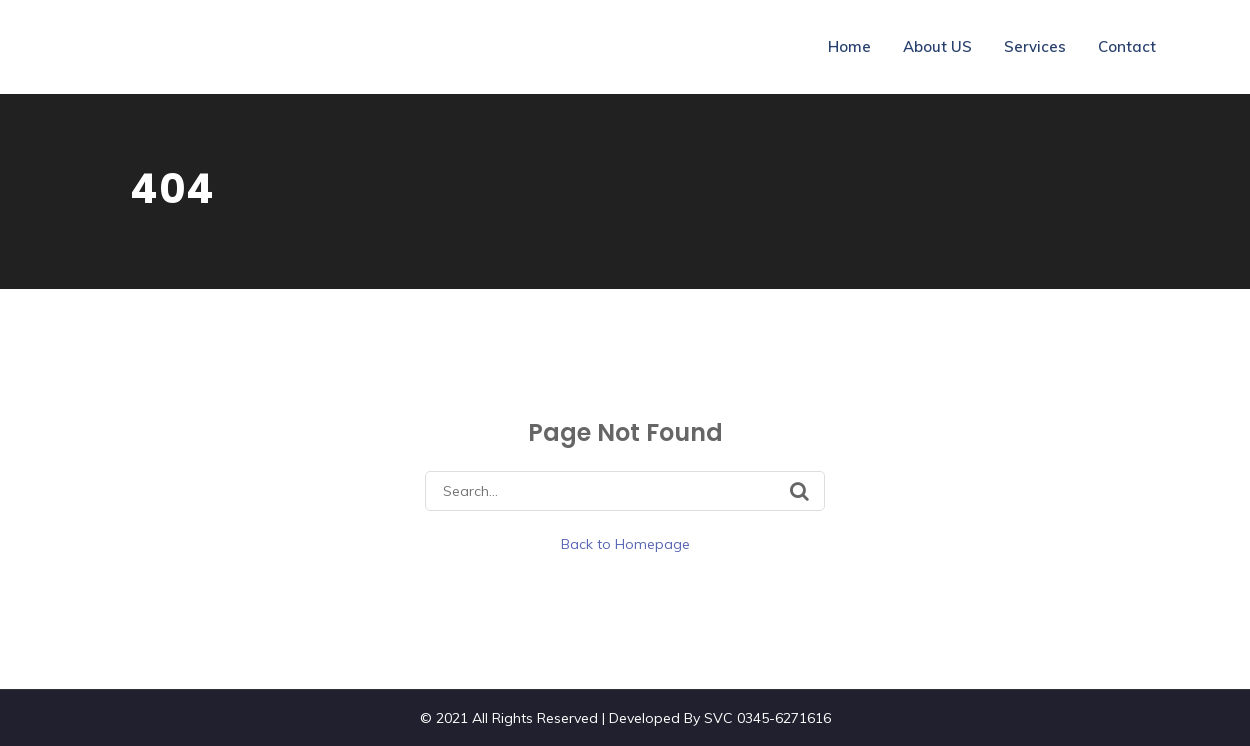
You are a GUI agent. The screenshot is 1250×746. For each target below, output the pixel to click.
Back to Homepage (625, 544)
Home (849, 46)
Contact (1127, 46)
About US (937, 46)
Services (1035, 46)
